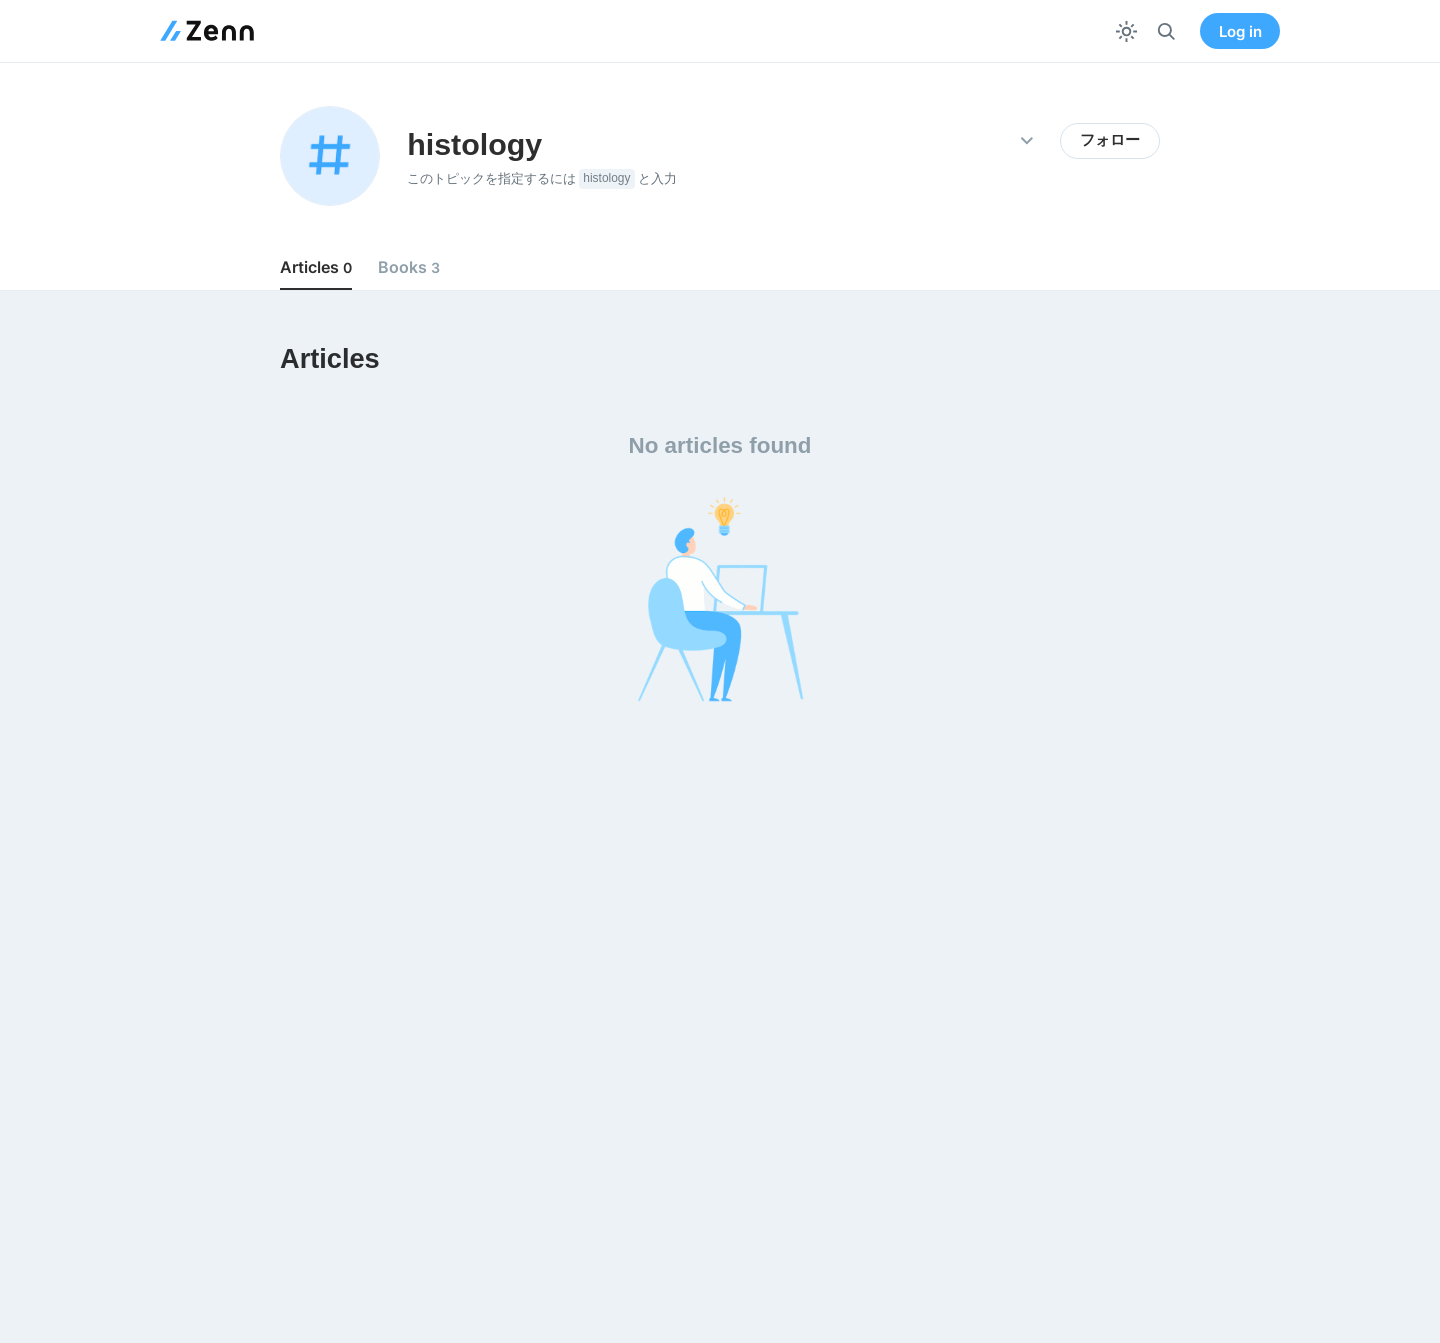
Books (409, 267)
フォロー (1110, 140)
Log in (1240, 31)
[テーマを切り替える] (1126, 31)
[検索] (1166, 31)
